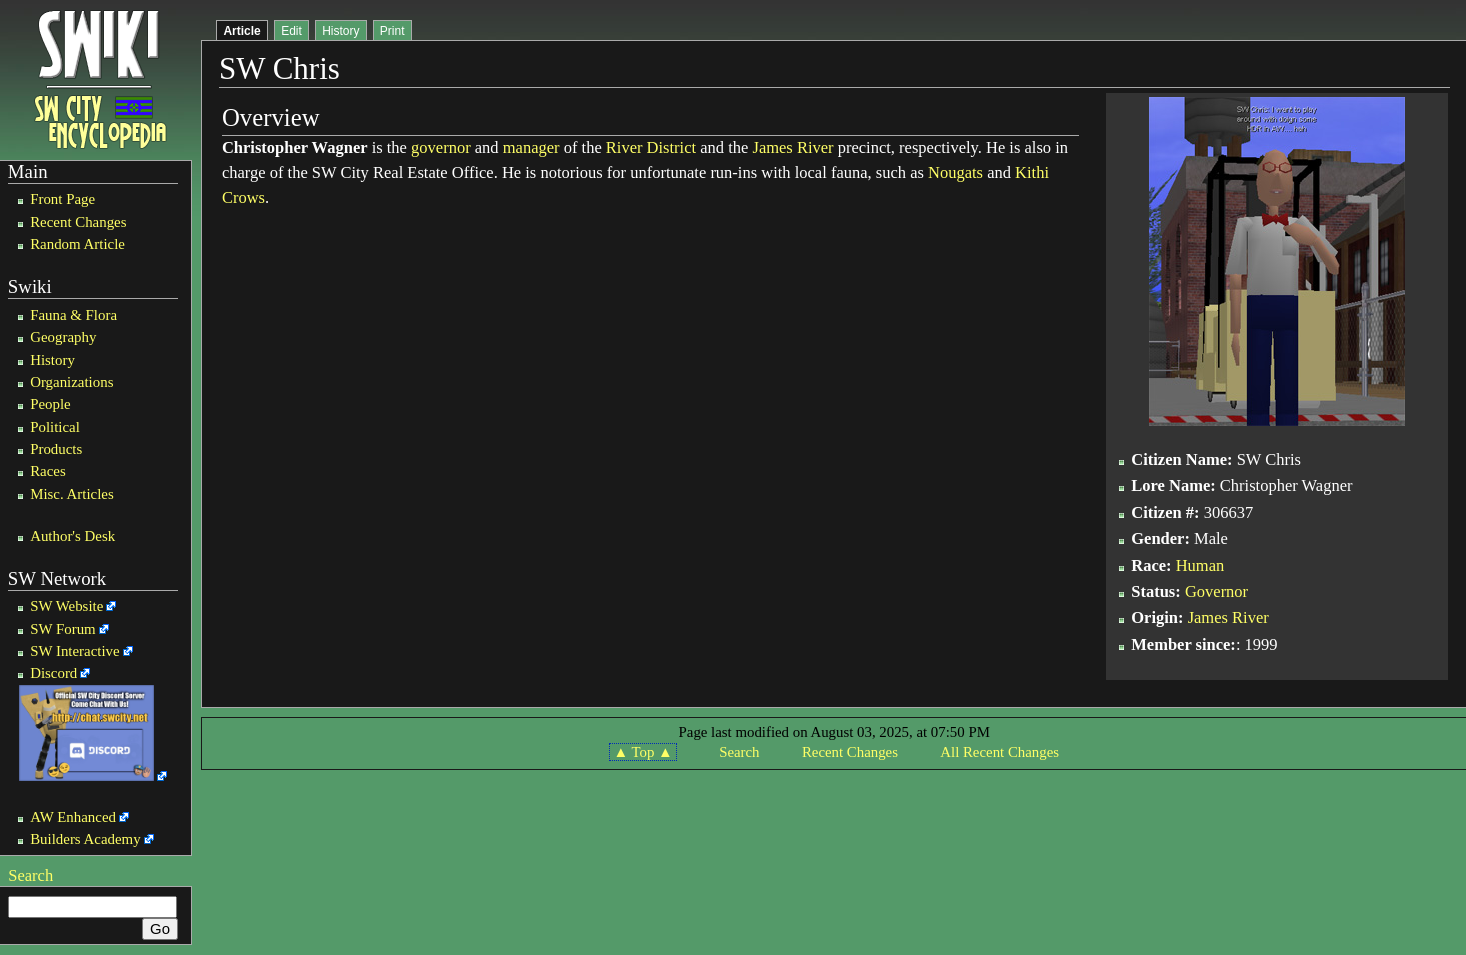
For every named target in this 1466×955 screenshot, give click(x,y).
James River (792, 147)
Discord (53, 673)
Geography (63, 337)
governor (441, 147)
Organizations (71, 382)
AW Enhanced (73, 817)
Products (56, 449)
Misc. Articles (72, 494)
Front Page (62, 199)
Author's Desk (72, 536)
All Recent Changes (999, 752)
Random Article (77, 244)
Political (55, 427)
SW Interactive (74, 651)
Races (48, 471)
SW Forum (63, 629)
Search (30, 875)
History (52, 360)
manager (531, 147)
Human (1200, 565)
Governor (1216, 591)
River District (651, 147)
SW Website (66, 606)
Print (392, 31)
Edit (291, 31)
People (50, 404)
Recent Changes (78, 222)
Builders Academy (85, 839)
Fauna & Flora (73, 315)
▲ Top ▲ (642, 752)
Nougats (955, 172)
